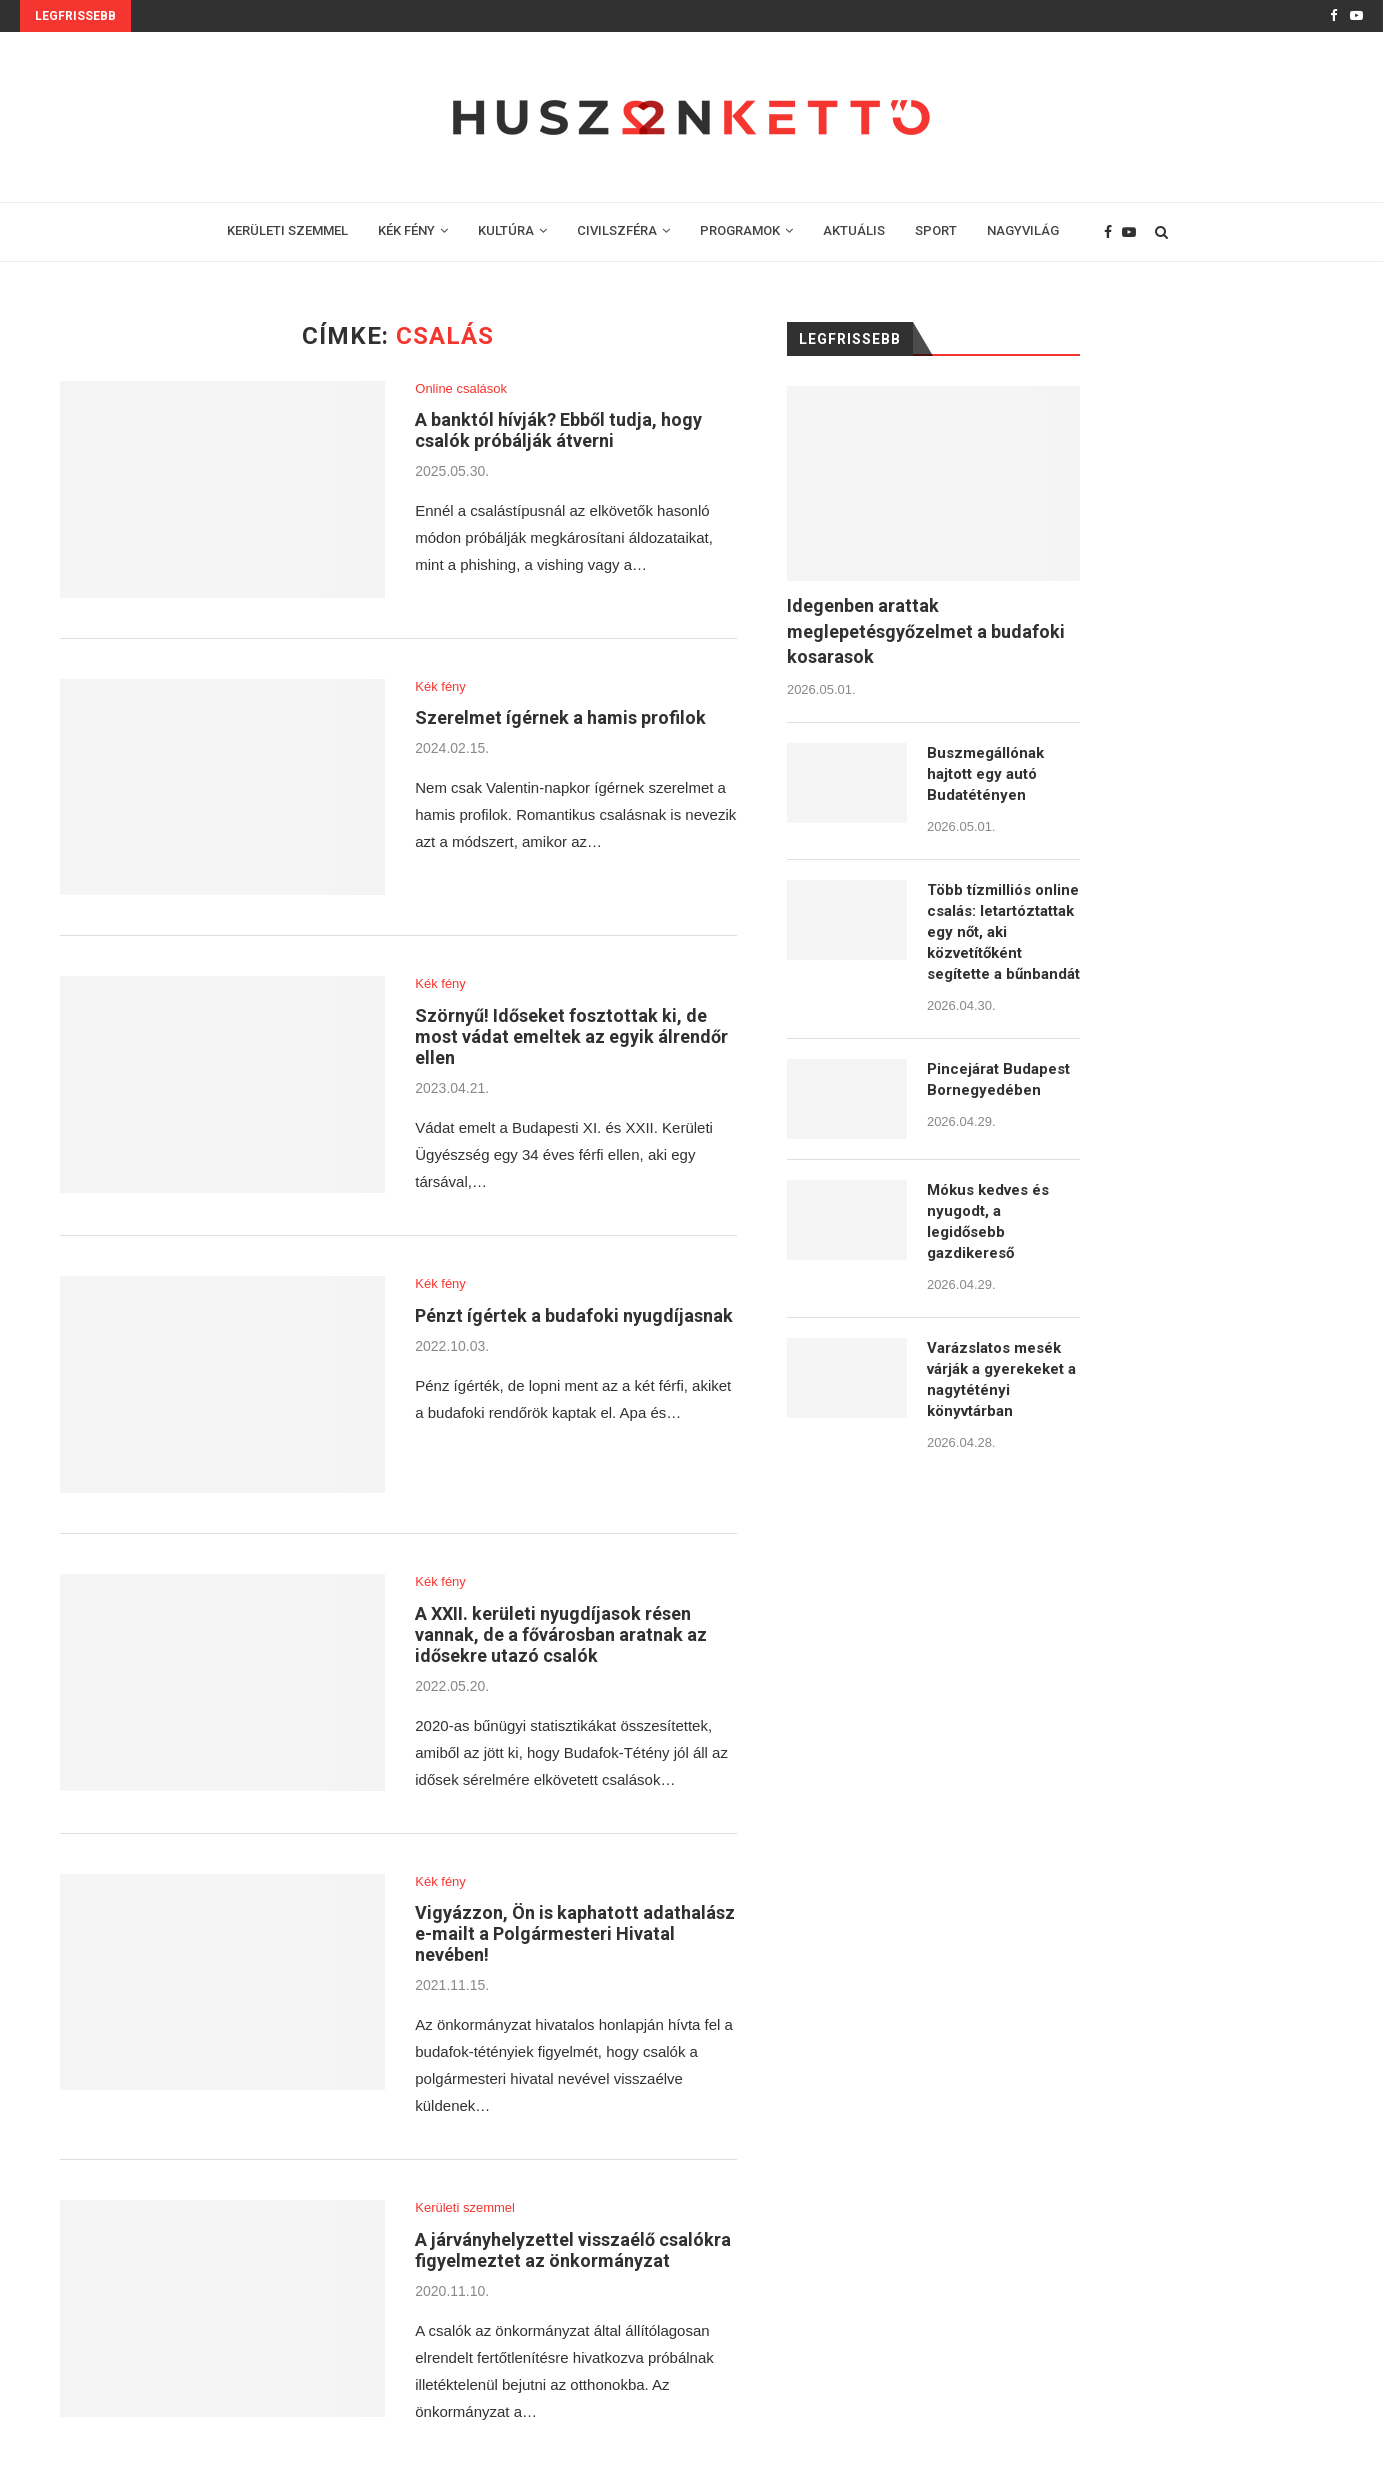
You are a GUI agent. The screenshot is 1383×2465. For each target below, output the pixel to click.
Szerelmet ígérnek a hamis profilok (560, 717)
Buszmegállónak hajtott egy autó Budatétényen (985, 774)
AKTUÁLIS (854, 230)
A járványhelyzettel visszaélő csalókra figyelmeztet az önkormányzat (573, 2250)
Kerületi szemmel (465, 2207)
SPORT (936, 230)
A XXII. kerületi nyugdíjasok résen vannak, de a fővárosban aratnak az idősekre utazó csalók (561, 1634)
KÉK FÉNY (406, 230)
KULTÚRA (506, 230)
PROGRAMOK (740, 230)
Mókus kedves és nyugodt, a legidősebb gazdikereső (988, 1221)
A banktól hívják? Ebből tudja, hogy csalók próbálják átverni (558, 430)
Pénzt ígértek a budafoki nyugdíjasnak (574, 1315)
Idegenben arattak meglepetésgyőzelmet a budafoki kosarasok (926, 630)
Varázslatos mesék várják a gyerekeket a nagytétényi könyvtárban (1001, 1379)
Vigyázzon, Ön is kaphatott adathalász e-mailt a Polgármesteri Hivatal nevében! (575, 1933)
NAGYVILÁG (1023, 230)
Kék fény (440, 686)
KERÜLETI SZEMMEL (287, 230)
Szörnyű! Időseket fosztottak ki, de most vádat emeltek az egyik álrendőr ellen (571, 1036)
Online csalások (461, 388)
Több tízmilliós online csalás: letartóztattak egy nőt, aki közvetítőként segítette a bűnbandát (1003, 932)
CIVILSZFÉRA (617, 230)
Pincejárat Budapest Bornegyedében (998, 1079)
